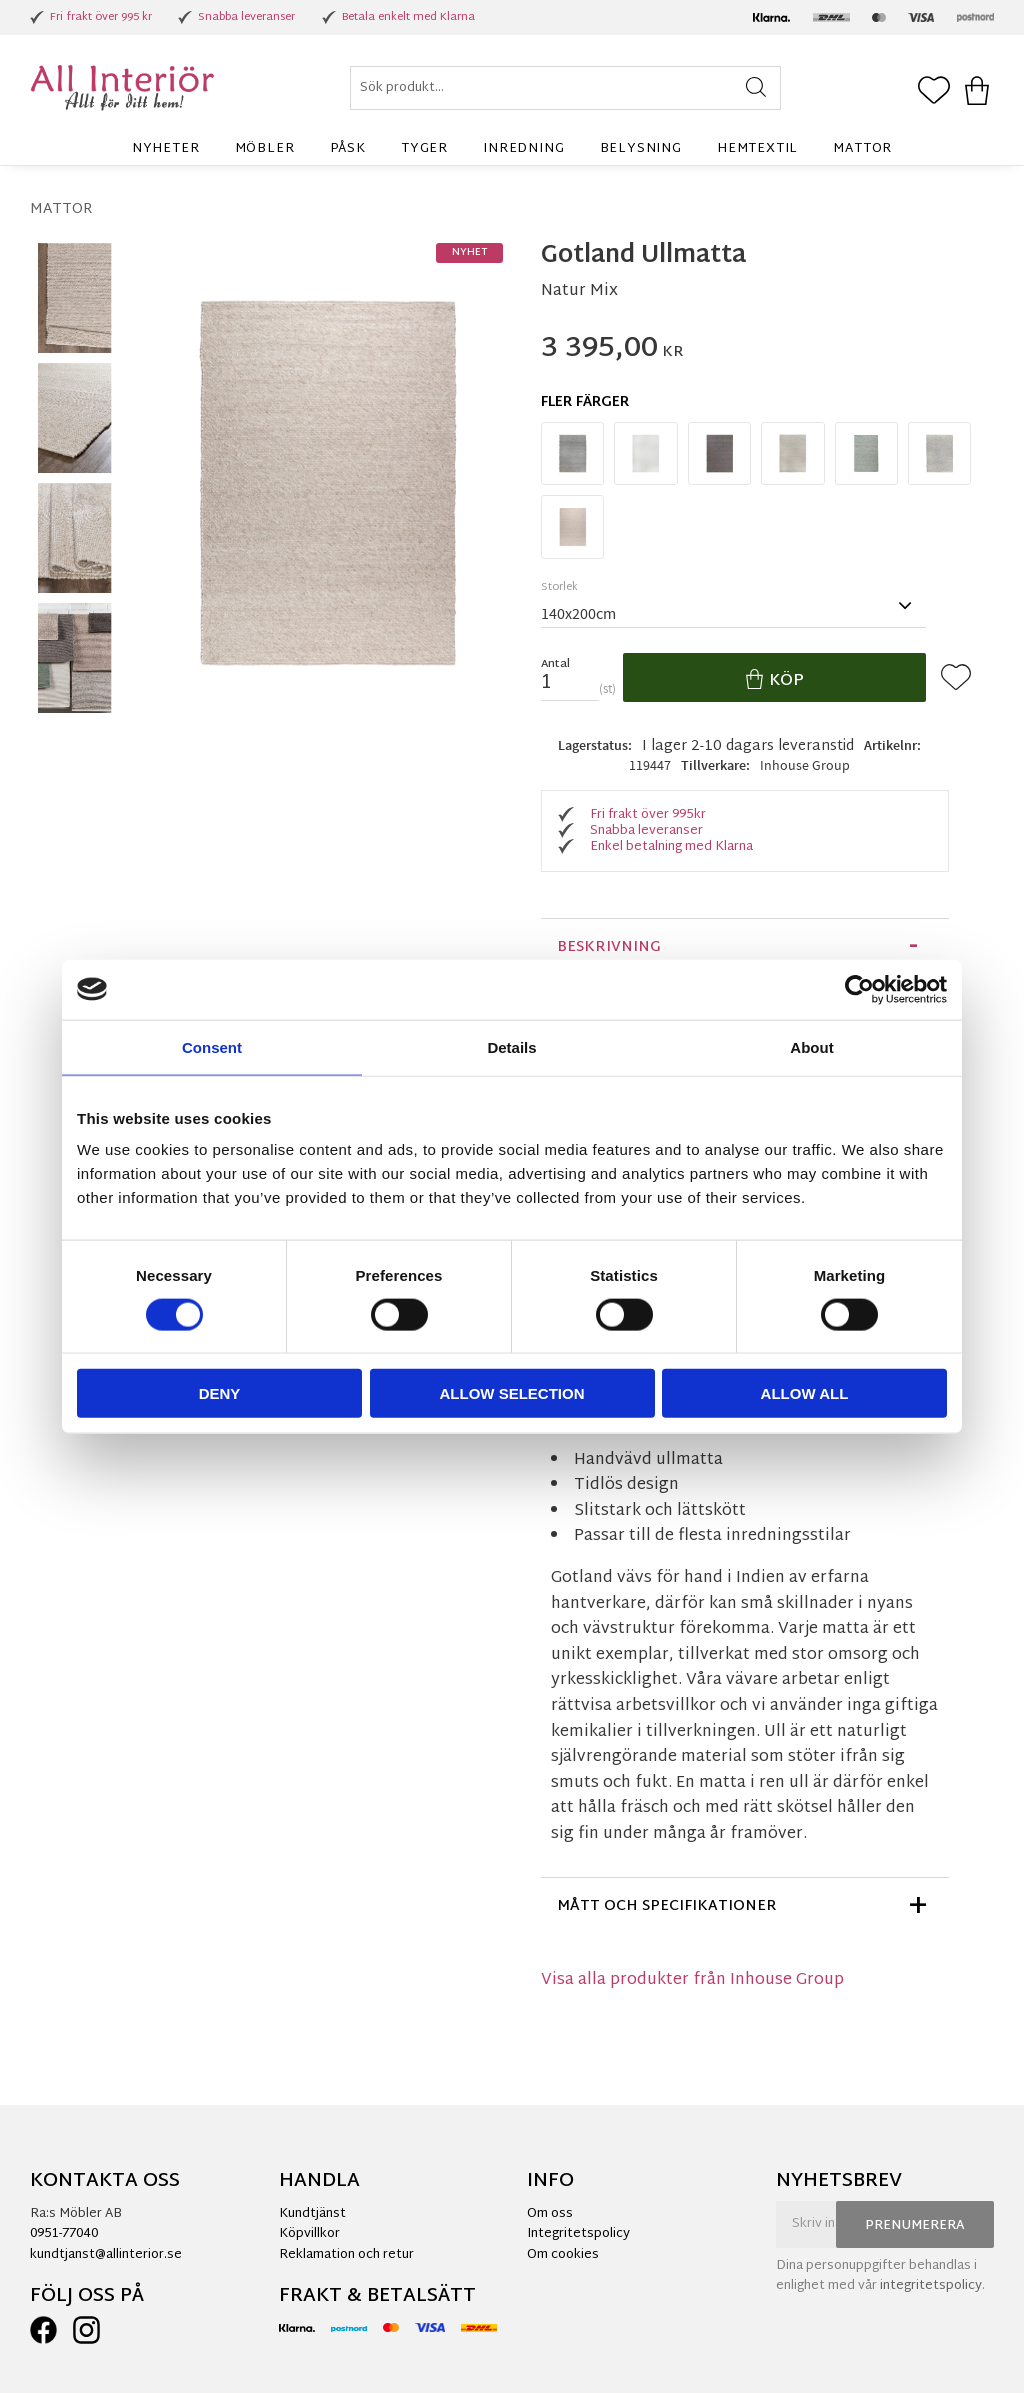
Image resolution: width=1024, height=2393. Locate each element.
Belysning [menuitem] (641, 149)
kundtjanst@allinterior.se (106, 2255)
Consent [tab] (212, 1046)
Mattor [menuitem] (862, 149)
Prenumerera (915, 2226)
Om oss (550, 2214)
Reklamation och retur (346, 2255)
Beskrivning (609, 947)
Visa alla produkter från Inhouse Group (692, 1980)
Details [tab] (511, 1046)
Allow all (805, 1393)
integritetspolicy (931, 2286)
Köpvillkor (309, 2234)
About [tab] (811, 1046)
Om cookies (563, 2255)
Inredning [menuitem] (523, 149)
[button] (934, 92)
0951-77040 (64, 2234)
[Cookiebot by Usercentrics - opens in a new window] (859, 989)
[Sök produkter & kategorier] (565, 88)
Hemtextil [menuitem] (757, 149)
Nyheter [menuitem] (166, 149)
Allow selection (512, 1393)
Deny (220, 1393)
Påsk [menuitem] (348, 149)
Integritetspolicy (578, 2234)
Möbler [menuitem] (265, 149)
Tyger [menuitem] (424, 149)
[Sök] (756, 88)
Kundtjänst (312, 2214)
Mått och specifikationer (667, 1906)
